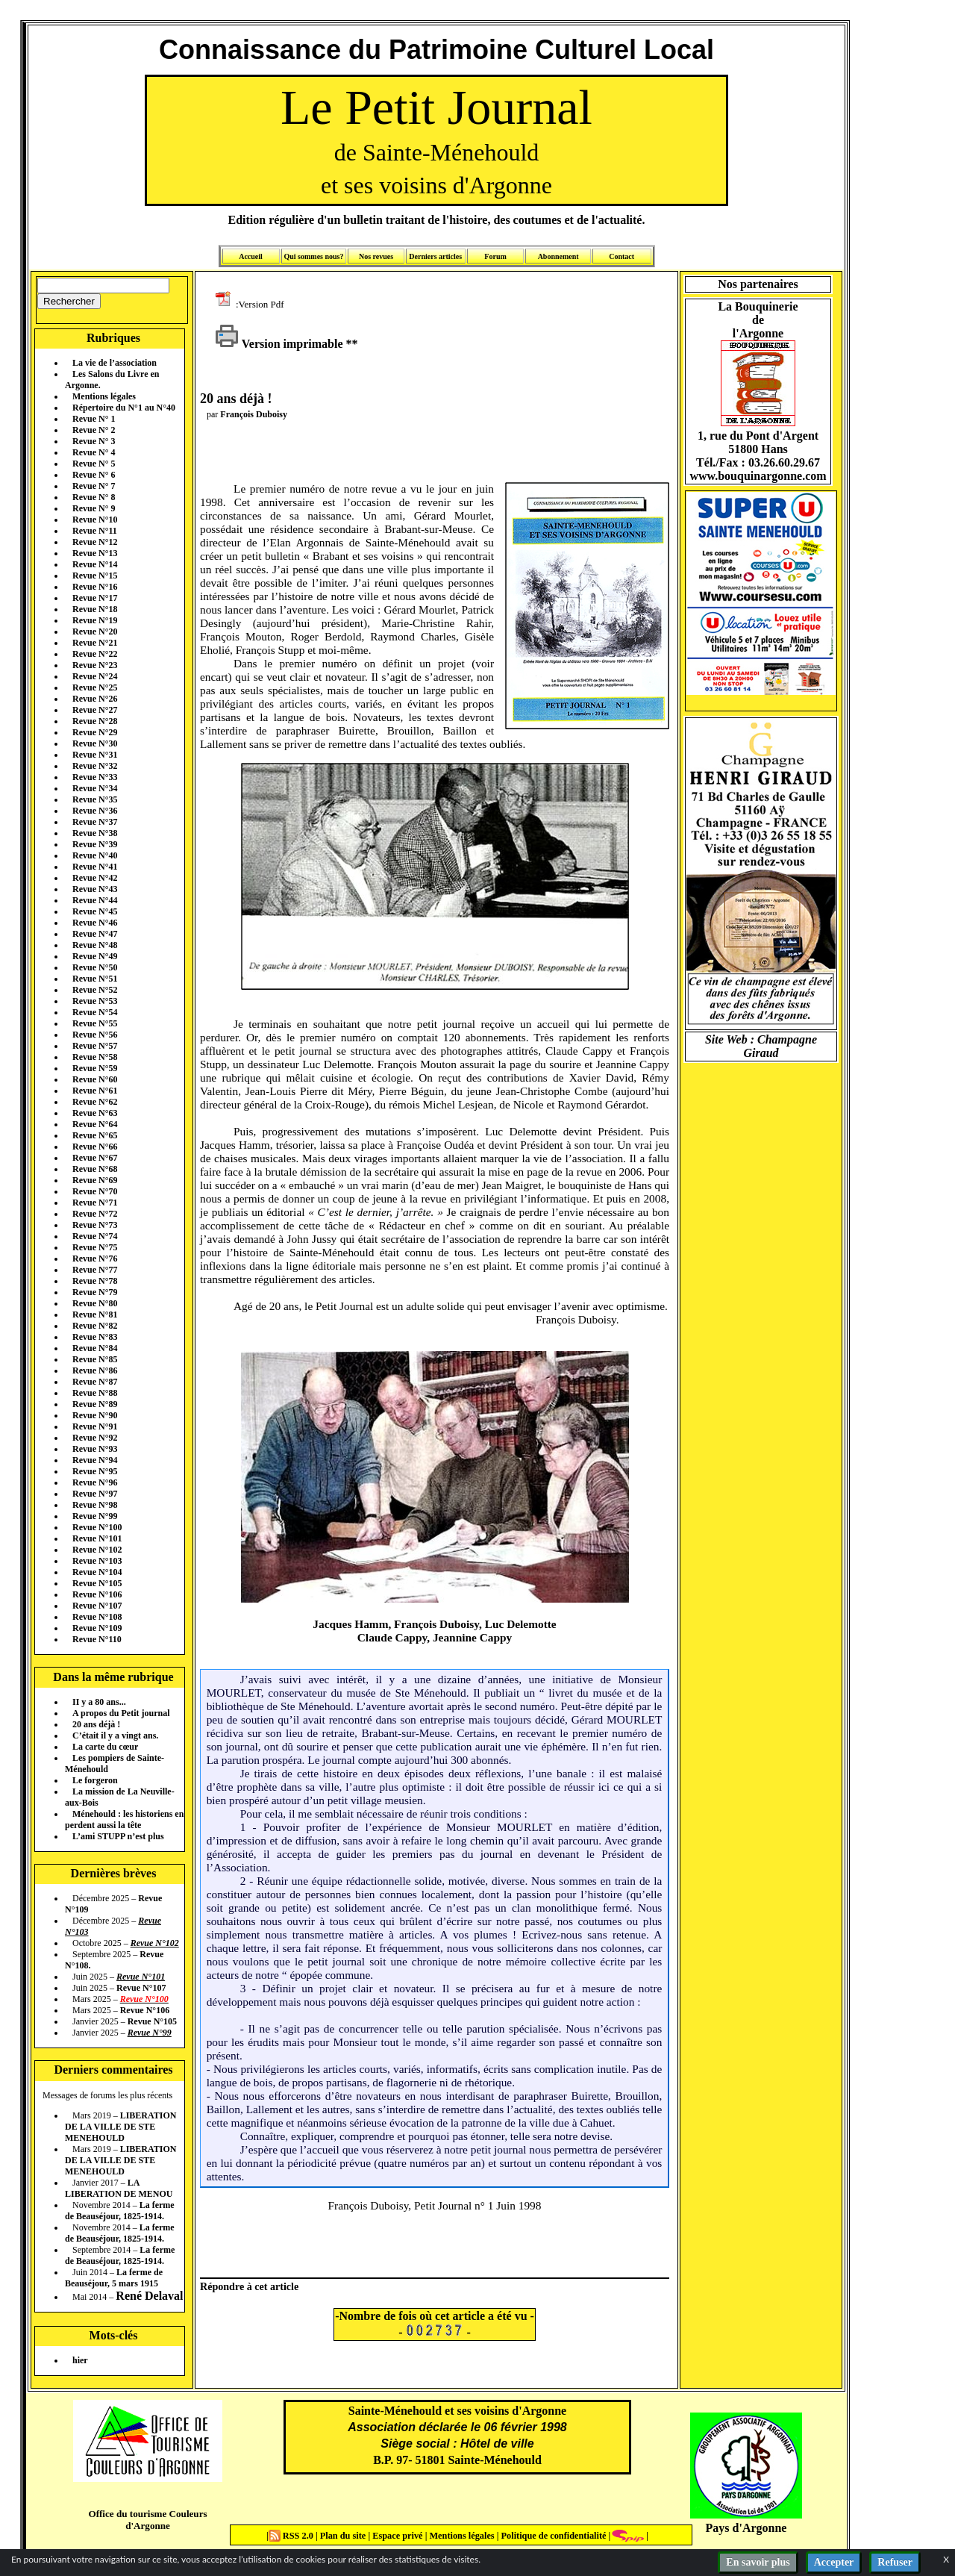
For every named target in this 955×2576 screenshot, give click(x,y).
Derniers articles (435, 256)
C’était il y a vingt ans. (115, 1735)
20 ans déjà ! (96, 1724)
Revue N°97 (94, 1493)
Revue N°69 (94, 1180)
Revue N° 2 (93, 430)
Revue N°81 (94, 1314)
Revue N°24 (94, 676)
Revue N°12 (94, 542)
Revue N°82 (94, 1325)
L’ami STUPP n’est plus (118, 1836)
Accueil (251, 256)
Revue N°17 (94, 598)
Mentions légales (104, 396)
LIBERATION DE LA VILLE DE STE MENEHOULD (120, 2126)
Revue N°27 (94, 710)
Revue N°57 (94, 1046)
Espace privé (396, 2535)
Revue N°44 (94, 900)
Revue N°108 (97, 1617)
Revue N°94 (94, 1460)
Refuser (894, 2562)
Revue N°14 (94, 564)
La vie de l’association (114, 363)
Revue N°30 (94, 743)
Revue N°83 (94, 1337)
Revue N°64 (94, 1124)
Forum (495, 256)
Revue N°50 (94, 967)
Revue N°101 (97, 1538)
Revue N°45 (94, 911)
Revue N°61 (94, 1090)
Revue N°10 (94, 519)
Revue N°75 (94, 1247)
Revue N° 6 (93, 475)
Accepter (834, 2562)
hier (80, 2360)
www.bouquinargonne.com (757, 476)
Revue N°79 (94, 1292)
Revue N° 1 (93, 419)
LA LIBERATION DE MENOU (118, 2188)
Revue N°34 (94, 788)
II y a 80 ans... (99, 1702)
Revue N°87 (94, 1381)
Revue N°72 (94, 1214)
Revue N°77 (94, 1269)
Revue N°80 (94, 1303)
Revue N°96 (94, 1482)
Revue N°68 (94, 1169)
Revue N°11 (94, 531)
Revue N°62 (94, 1102)
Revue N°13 (94, 553)
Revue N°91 (94, 1426)
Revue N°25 (94, 687)
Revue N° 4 (93, 452)
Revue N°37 (94, 822)
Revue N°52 (94, 990)
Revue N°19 (94, 620)
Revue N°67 (94, 1158)
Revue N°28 (94, 721)
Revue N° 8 (93, 497)
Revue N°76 (94, 1258)
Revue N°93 (94, 1449)
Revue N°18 (94, 609)
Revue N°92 (94, 1437)
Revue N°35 (94, 799)
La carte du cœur (105, 1746)
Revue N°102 (97, 1549)
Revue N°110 (97, 1639)
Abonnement (558, 256)
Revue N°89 (94, 1404)
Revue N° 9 (93, 508)
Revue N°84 (94, 1348)
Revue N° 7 (93, 486)
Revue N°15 (94, 575)
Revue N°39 (94, 844)
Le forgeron (95, 1780)
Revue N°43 (94, 889)
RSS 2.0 (292, 2535)
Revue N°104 (97, 1572)
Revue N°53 (94, 1001)
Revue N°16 (94, 586)
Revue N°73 (94, 1225)
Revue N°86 (94, 1370)
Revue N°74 (94, 1236)
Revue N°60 (94, 1079)
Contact (621, 256)
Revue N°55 (94, 1023)
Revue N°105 (97, 1583)
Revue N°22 (94, 654)
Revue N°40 (94, 855)
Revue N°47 (94, 934)
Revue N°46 (94, 922)
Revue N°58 (94, 1057)
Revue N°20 (94, 631)
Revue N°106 (97, 1594)
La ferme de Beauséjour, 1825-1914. (120, 2210)
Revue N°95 (94, 1471)
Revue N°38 (94, 833)
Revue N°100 (97, 1527)
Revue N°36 (94, 810)
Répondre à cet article (249, 2286)
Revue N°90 (94, 1415)
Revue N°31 (94, 754)
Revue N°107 (97, 1605)
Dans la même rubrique (113, 1677)
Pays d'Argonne (746, 2528)
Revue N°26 (94, 698)
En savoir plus (757, 2562)
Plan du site (344, 2535)
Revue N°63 (94, 1113)
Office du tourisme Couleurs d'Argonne (147, 2519)
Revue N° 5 (93, 463)
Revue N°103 (97, 1561)
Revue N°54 (94, 1012)
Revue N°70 (94, 1191)
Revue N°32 (94, 766)
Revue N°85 (94, 1359)
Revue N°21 (94, 642)
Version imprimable (279, 343)
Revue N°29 (94, 732)
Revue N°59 (94, 1068)
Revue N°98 (94, 1505)
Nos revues (376, 256)
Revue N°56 (94, 1034)
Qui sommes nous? (313, 256)
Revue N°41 (94, 866)
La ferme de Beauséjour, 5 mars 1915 (114, 2278)
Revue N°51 (94, 978)
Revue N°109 (97, 1628)
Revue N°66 (94, 1146)
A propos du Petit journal (120, 1713)
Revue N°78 (94, 1281)
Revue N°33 (94, 777)
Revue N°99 (94, 1516)
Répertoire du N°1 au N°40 (123, 407)
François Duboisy (253, 414)
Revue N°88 (94, 1393)
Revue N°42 (94, 878)
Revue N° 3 (93, 441)
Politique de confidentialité (552, 2535)
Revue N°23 (94, 665)
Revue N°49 (94, 956)
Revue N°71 (94, 1202)
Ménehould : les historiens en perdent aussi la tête (124, 1819)
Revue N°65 (94, 1135)
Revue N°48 (94, 945)
